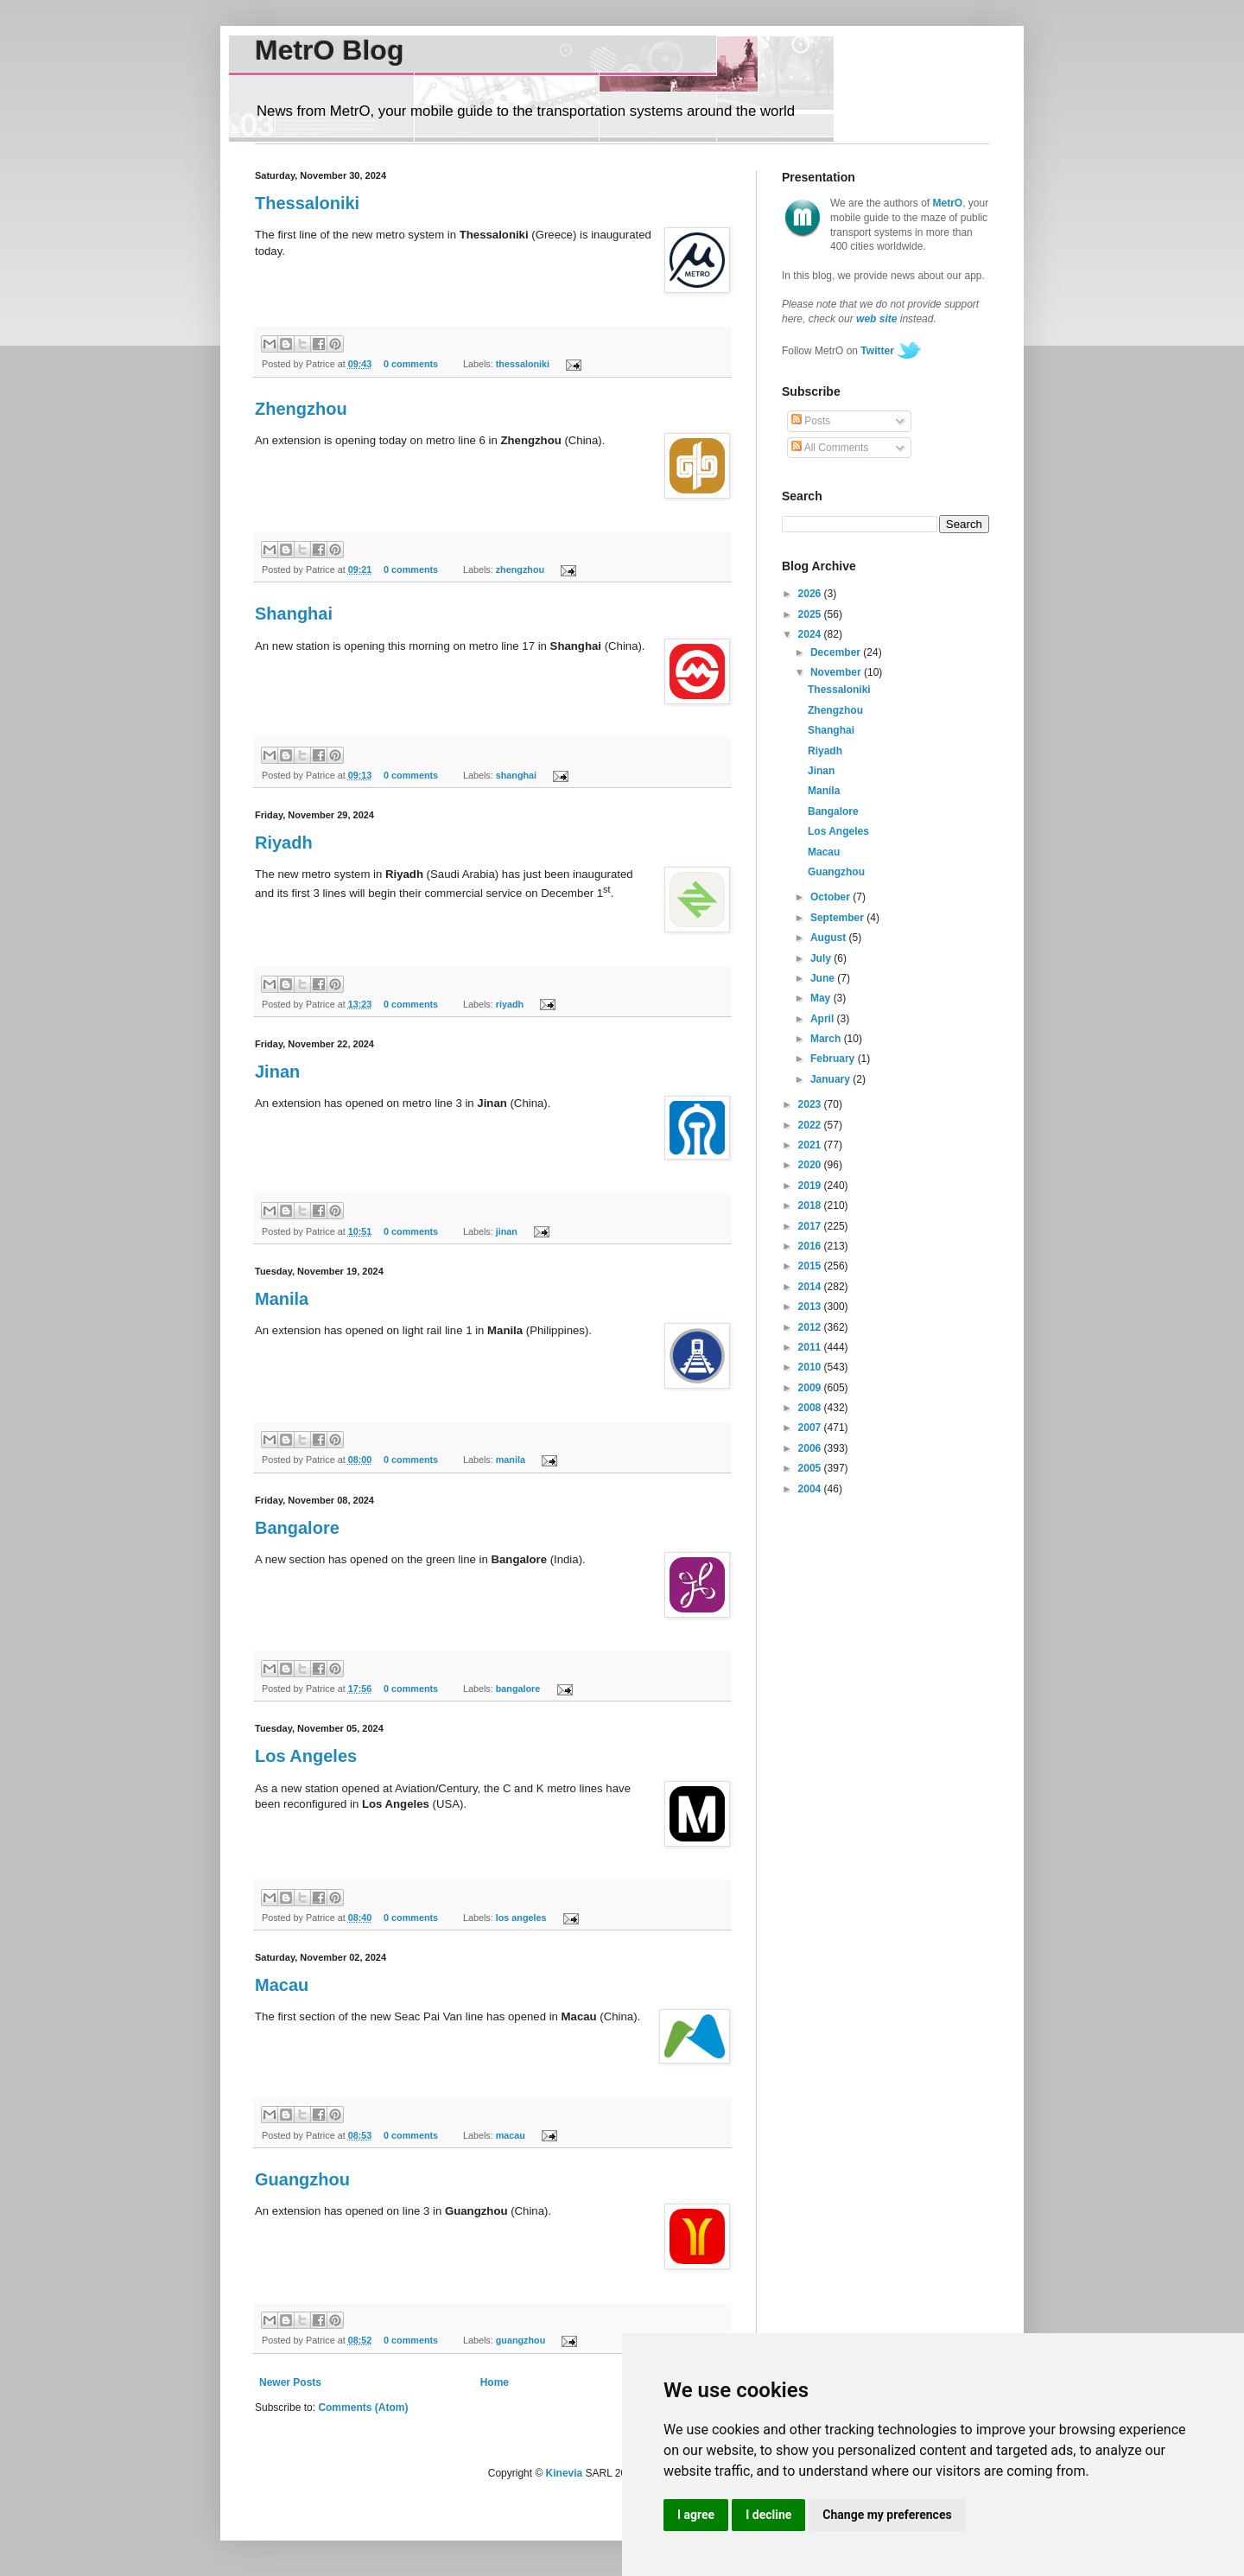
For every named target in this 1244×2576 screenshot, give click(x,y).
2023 (811, 1104)
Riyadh (284, 842)
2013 (811, 1307)
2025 (811, 614)
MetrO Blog (329, 50)
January (831, 1079)
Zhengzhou (301, 408)
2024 (811, 634)
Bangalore (297, 1527)
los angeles (521, 1917)
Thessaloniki (307, 203)
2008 (811, 1408)
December (836, 652)
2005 (811, 1468)
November (837, 672)
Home (494, 2382)
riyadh (510, 1004)
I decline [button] (768, 2515)
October (831, 897)
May (822, 998)
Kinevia (564, 2473)
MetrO (948, 203)
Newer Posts (290, 2382)
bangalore (518, 1688)
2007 (811, 1428)
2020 (811, 1165)
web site (876, 319)
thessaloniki (522, 364)
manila (510, 1459)
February (834, 1059)
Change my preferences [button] (886, 2515)
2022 (811, 1125)
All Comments (829, 448)
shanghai (516, 775)
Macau (281, 1984)
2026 (811, 594)
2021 (811, 1145)
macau (510, 2135)
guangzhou (521, 2340)
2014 (811, 1287)
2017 (811, 1226)
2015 (811, 1266)
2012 (811, 1327)
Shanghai (294, 613)
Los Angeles (306, 1755)
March (827, 1039)
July (822, 958)
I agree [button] (695, 2515)
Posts (810, 421)
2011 (811, 1347)
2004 (811, 1489)
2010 (811, 1367)
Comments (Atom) (363, 2407)
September (838, 918)
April (823, 1019)
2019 (811, 1186)
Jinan (277, 1071)
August (829, 938)
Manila (281, 1298)
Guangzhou (302, 2179)
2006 (811, 1448)
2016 (811, 1246)
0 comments (411, 364)
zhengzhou (520, 569)
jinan (506, 1231)
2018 (811, 1205)
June (823, 978)
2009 (811, 1388)
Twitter (876, 351)
